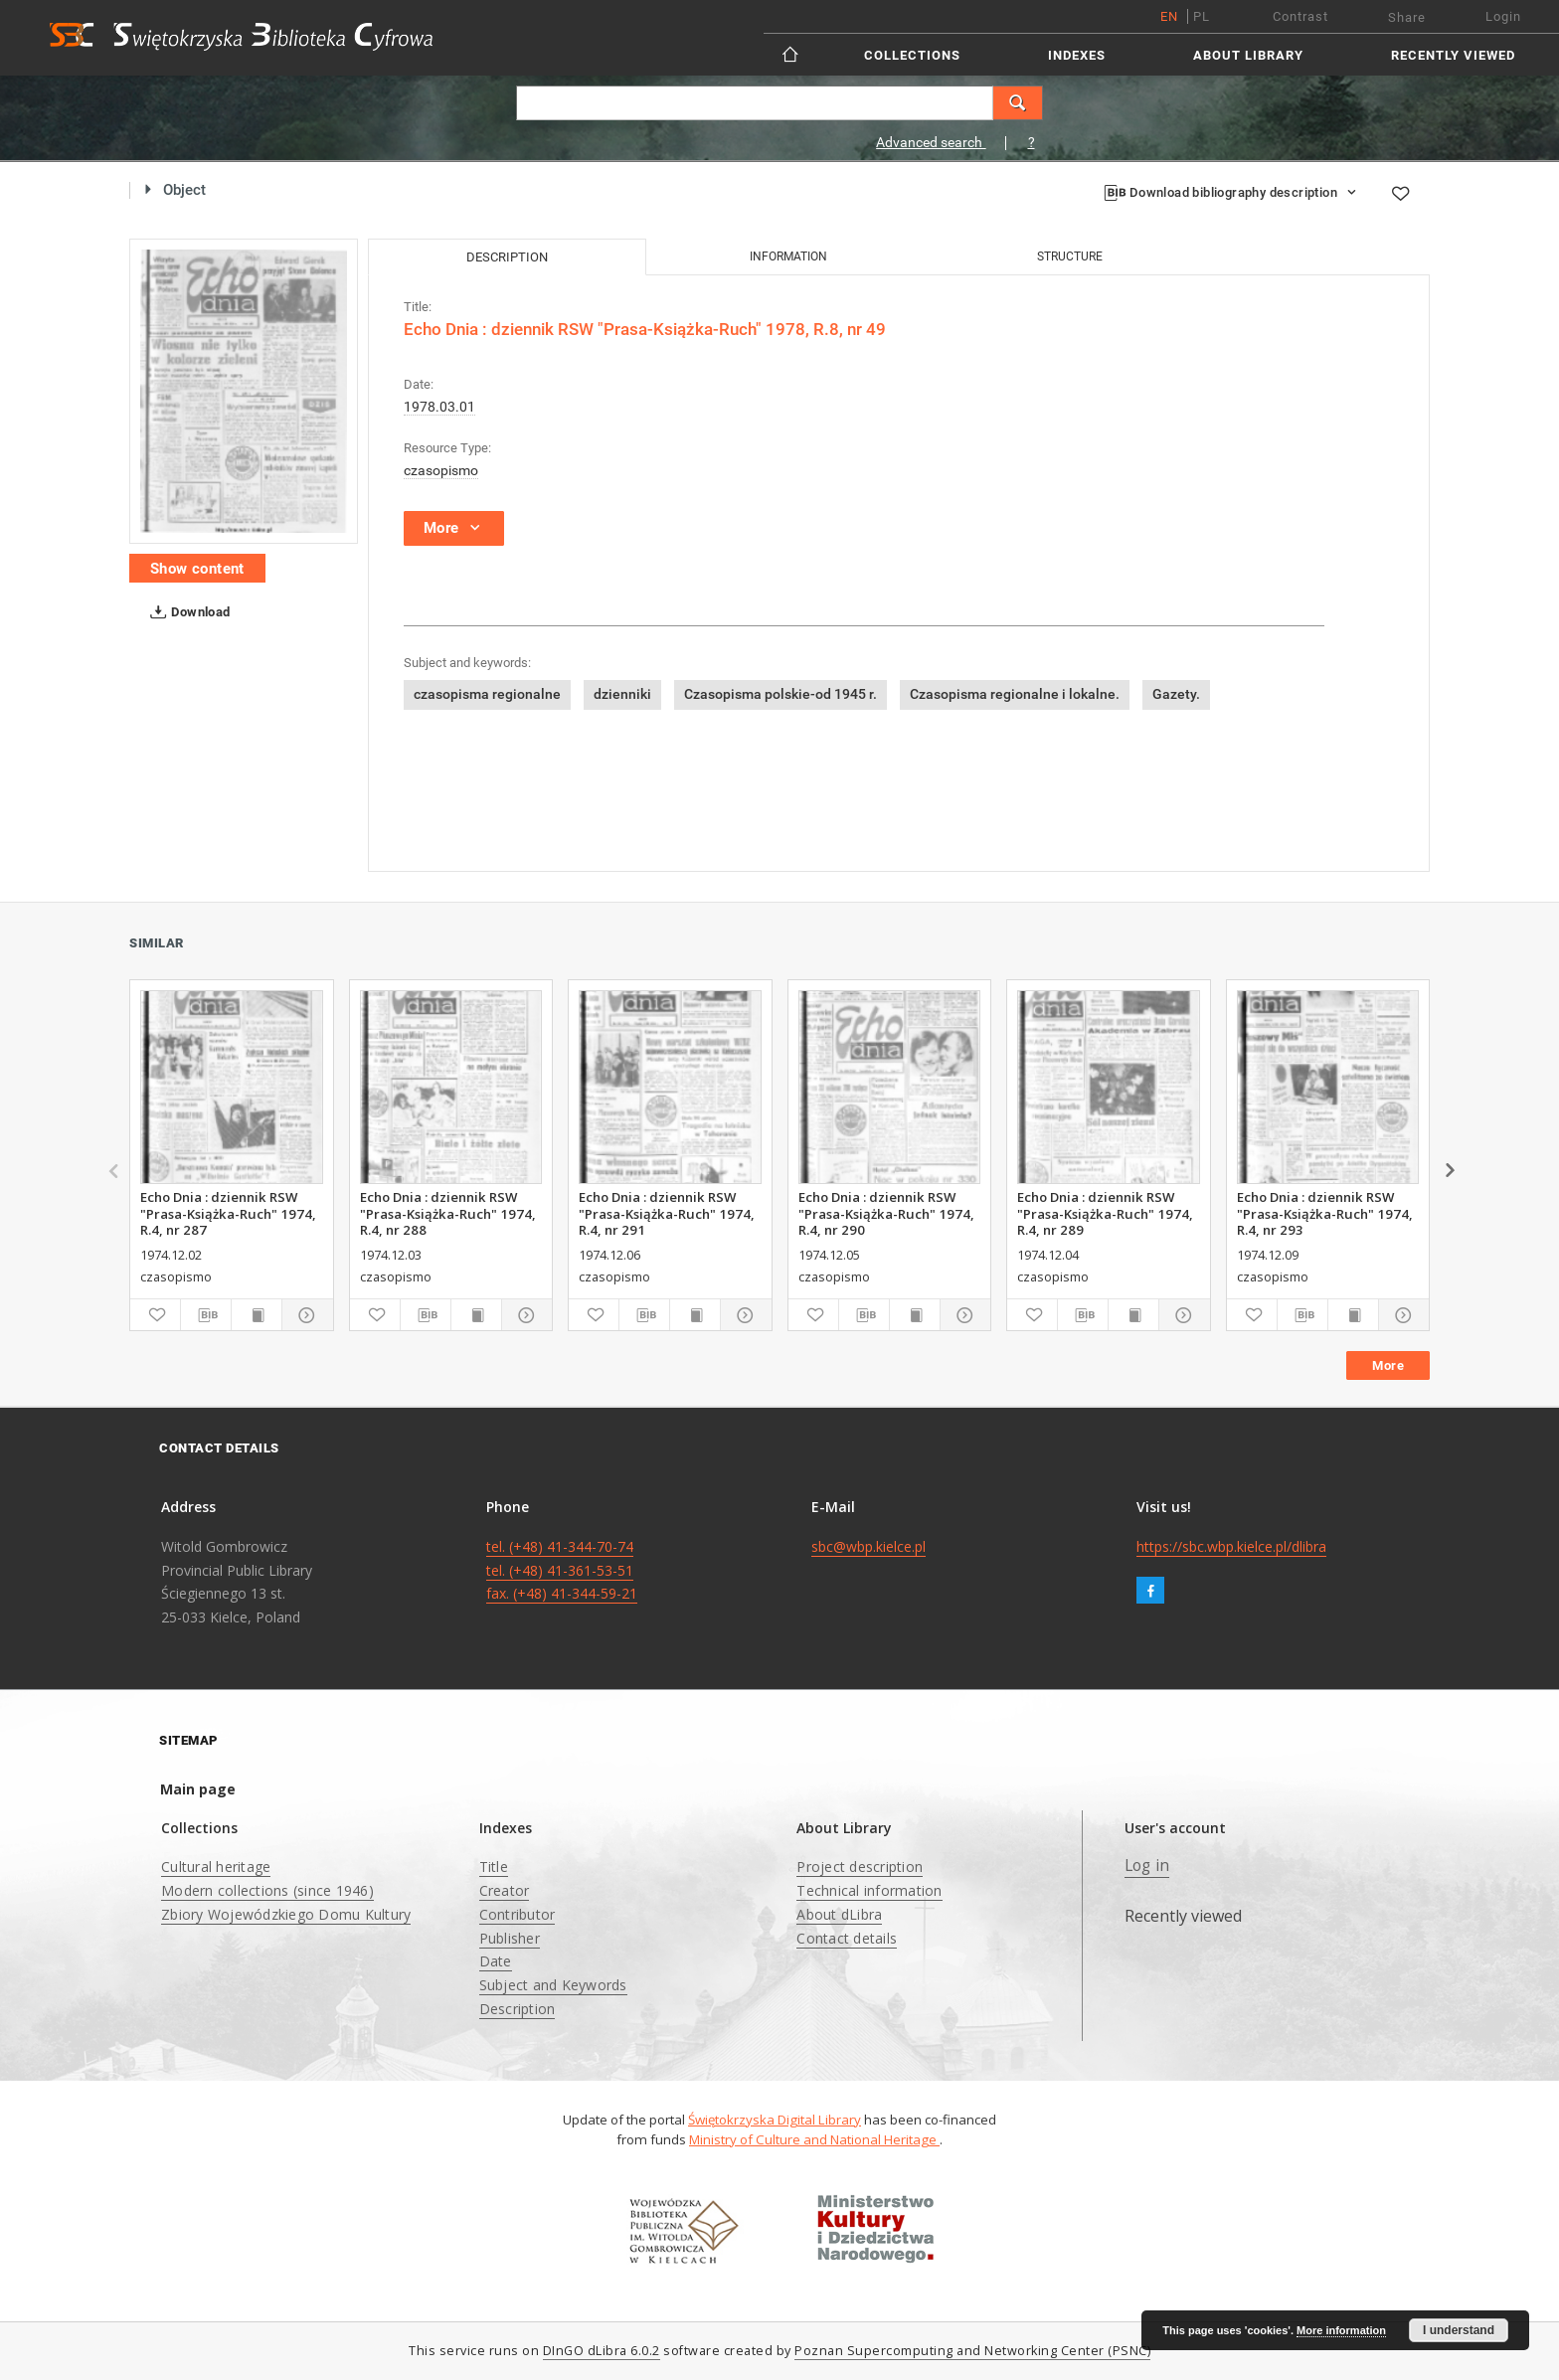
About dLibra (839, 1914)
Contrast (1300, 16)
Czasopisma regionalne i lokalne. (1015, 694)
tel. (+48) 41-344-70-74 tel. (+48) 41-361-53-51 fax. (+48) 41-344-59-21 (561, 1570)
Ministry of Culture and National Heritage (814, 2139)
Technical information (869, 1890)
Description (517, 2008)
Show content (197, 569)
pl (1201, 16)
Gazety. (1176, 694)
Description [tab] (507, 257)
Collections (912, 55)
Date (495, 1961)
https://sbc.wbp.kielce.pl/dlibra (1231, 1546)
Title (493, 1866)
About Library (1248, 55)
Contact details (846, 1938)
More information (1341, 2330)
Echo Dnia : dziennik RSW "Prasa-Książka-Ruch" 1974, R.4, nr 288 (448, 1213)
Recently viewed (1453, 55)
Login (1503, 16)
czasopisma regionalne (487, 694)
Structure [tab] (1070, 256)
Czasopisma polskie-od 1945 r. (780, 694)
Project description (859, 1866)
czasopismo (441, 470)
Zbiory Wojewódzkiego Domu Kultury (286, 1914)
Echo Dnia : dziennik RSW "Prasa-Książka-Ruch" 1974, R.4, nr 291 (667, 1213)
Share (1407, 17)
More (1388, 1365)
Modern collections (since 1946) (267, 1890)
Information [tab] (788, 256)
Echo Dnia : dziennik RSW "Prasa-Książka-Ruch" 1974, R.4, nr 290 (886, 1213)
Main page (198, 1789)
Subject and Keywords (553, 1984)
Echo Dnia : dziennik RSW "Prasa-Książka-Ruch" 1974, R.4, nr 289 (1105, 1213)
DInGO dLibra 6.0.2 (601, 2350)
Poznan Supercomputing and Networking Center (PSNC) (972, 2350)
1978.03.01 (439, 407)
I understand (1458, 2330)
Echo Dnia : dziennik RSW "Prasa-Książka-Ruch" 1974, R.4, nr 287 (228, 1213)
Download (186, 612)
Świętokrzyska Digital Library (774, 2119)
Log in (1147, 1865)
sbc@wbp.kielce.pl (868, 1546)
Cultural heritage (215, 1866)
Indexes (1077, 55)
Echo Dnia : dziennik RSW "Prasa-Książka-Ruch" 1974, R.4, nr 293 (1325, 1213)
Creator (504, 1890)
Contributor (517, 1914)
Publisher (509, 1938)
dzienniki (622, 694)
